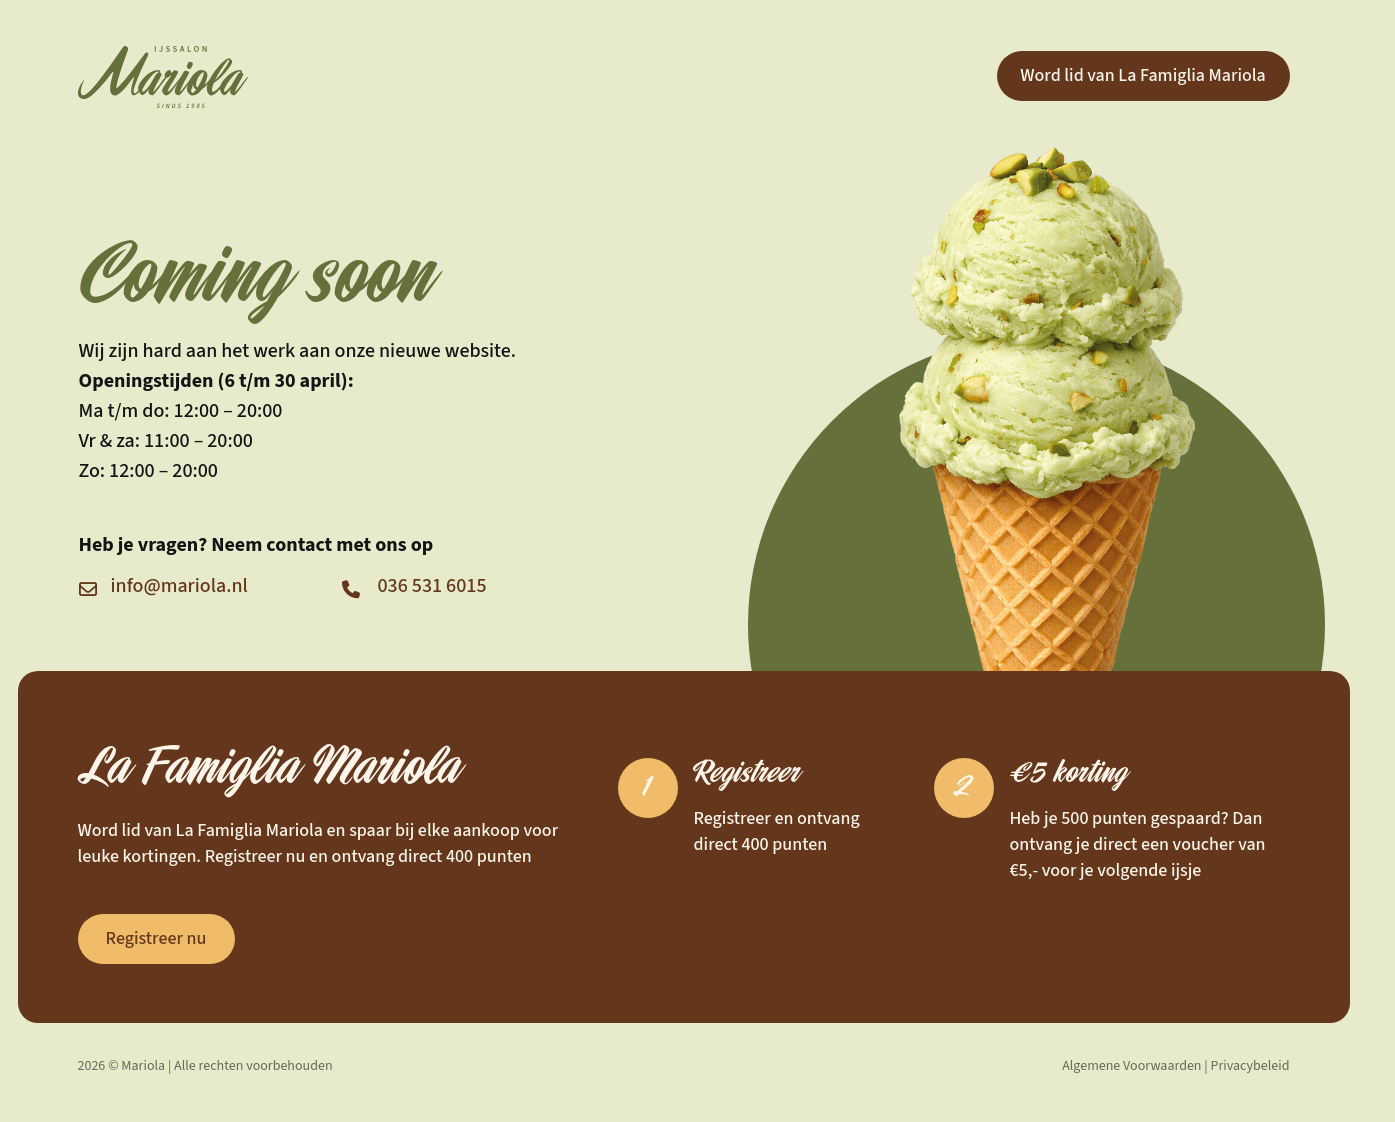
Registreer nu (156, 938)
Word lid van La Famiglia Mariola (1142, 75)
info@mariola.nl (179, 586)
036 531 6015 (432, 586)
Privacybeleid (1250, 1066)
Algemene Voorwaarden (1131, 1066)
